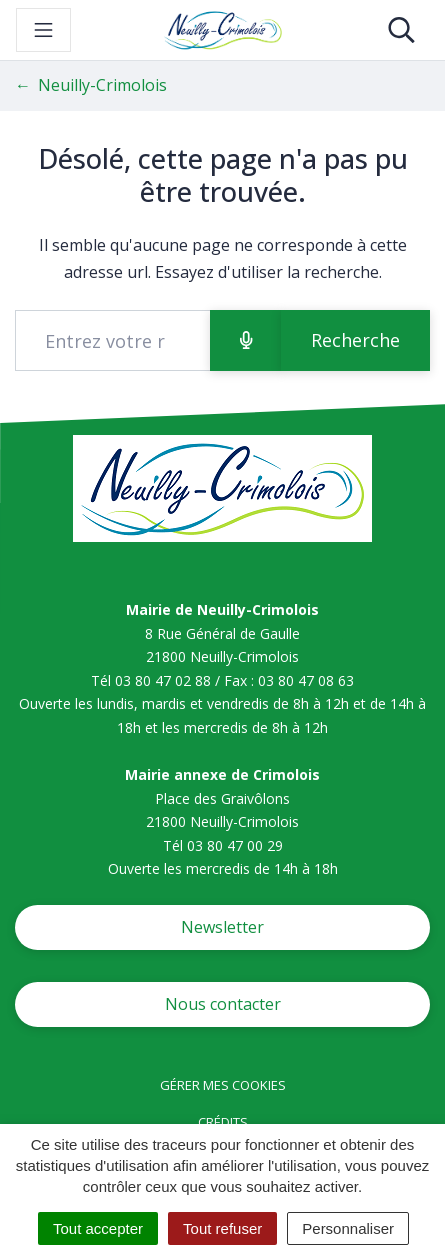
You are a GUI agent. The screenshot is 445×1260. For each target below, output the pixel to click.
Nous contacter (223, 1004)
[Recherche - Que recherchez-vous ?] (113, 340)
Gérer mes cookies (223, 1085)
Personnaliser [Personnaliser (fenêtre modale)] (348, 1228)
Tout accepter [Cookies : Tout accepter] (98, 1228)
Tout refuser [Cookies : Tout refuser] (222, 1228)
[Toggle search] (401, 30)
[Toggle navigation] (43, 30)
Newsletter (222, 927)
